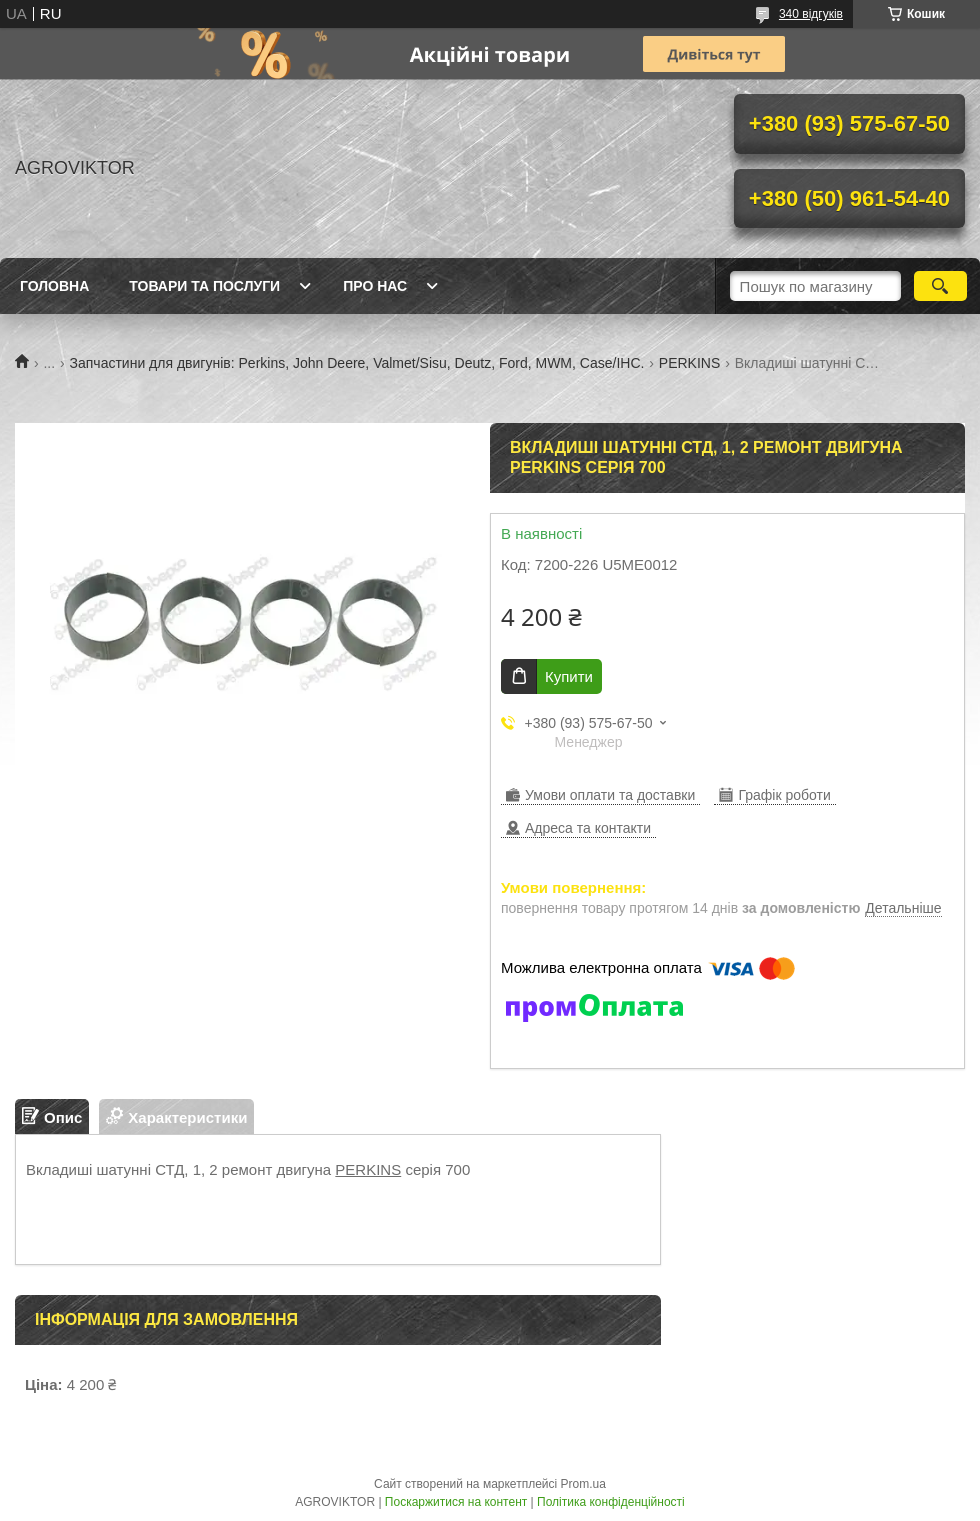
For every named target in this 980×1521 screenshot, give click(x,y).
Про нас (375, 286)
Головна (54, 286)
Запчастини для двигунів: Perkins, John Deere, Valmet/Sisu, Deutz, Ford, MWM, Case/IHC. (357, 363)
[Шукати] (940, 286)
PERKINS (689, 363)
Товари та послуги (204, 286)
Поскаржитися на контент (456, 1502)
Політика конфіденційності (611, 1502)
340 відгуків (811, 14)
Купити (569, 676)
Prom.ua (583, 1484)
